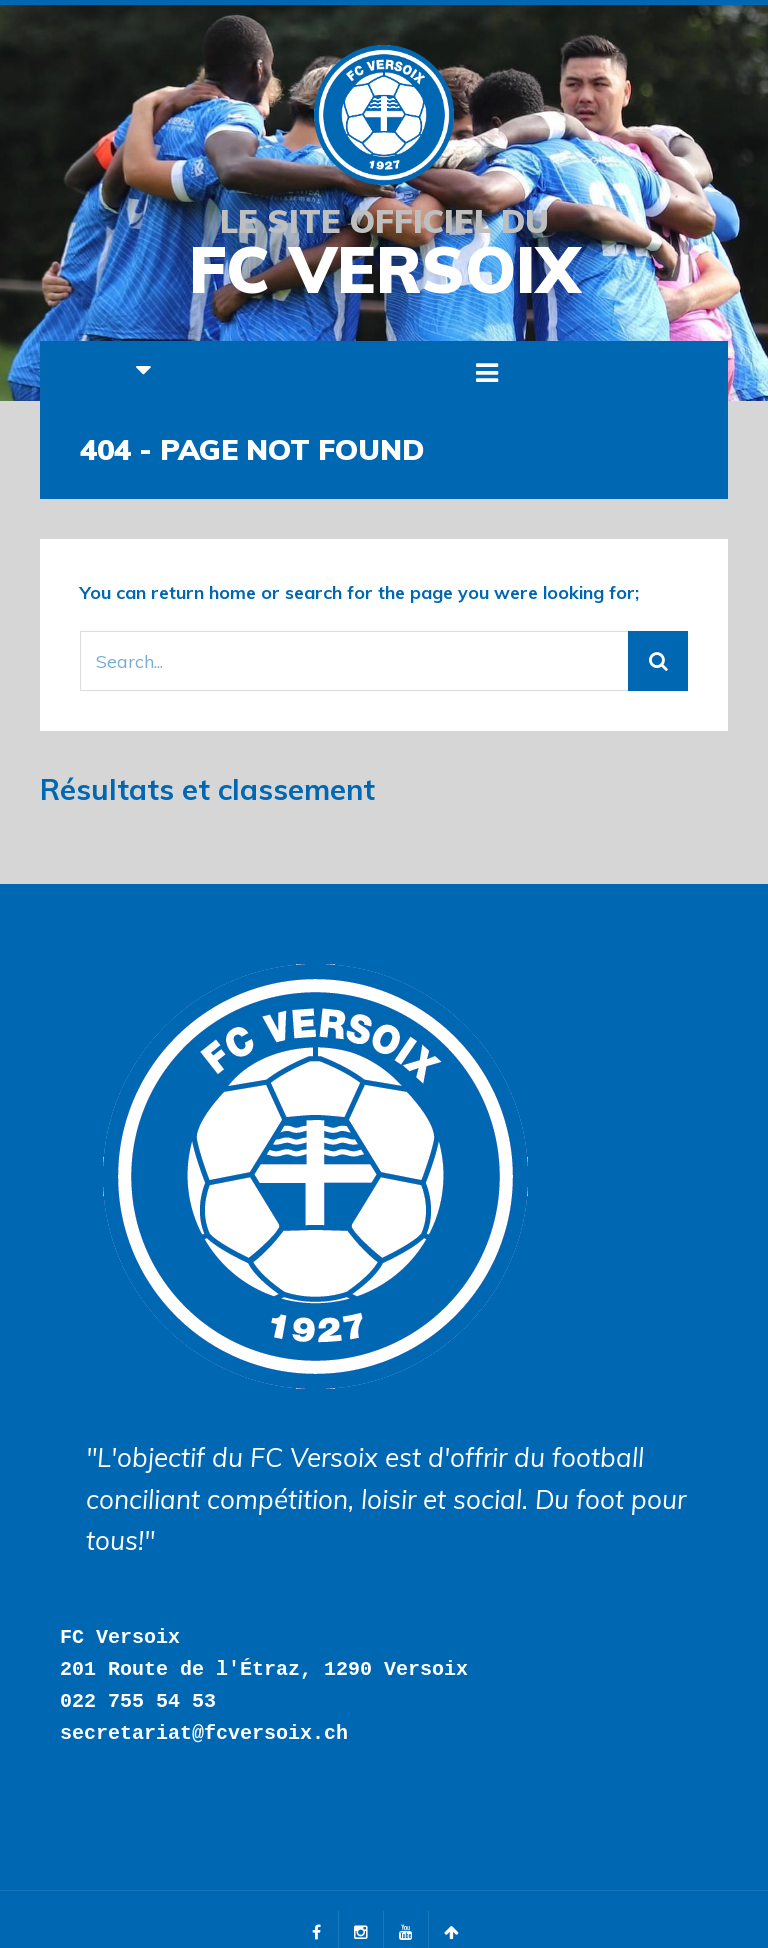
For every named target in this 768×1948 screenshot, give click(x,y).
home (232, 592)
